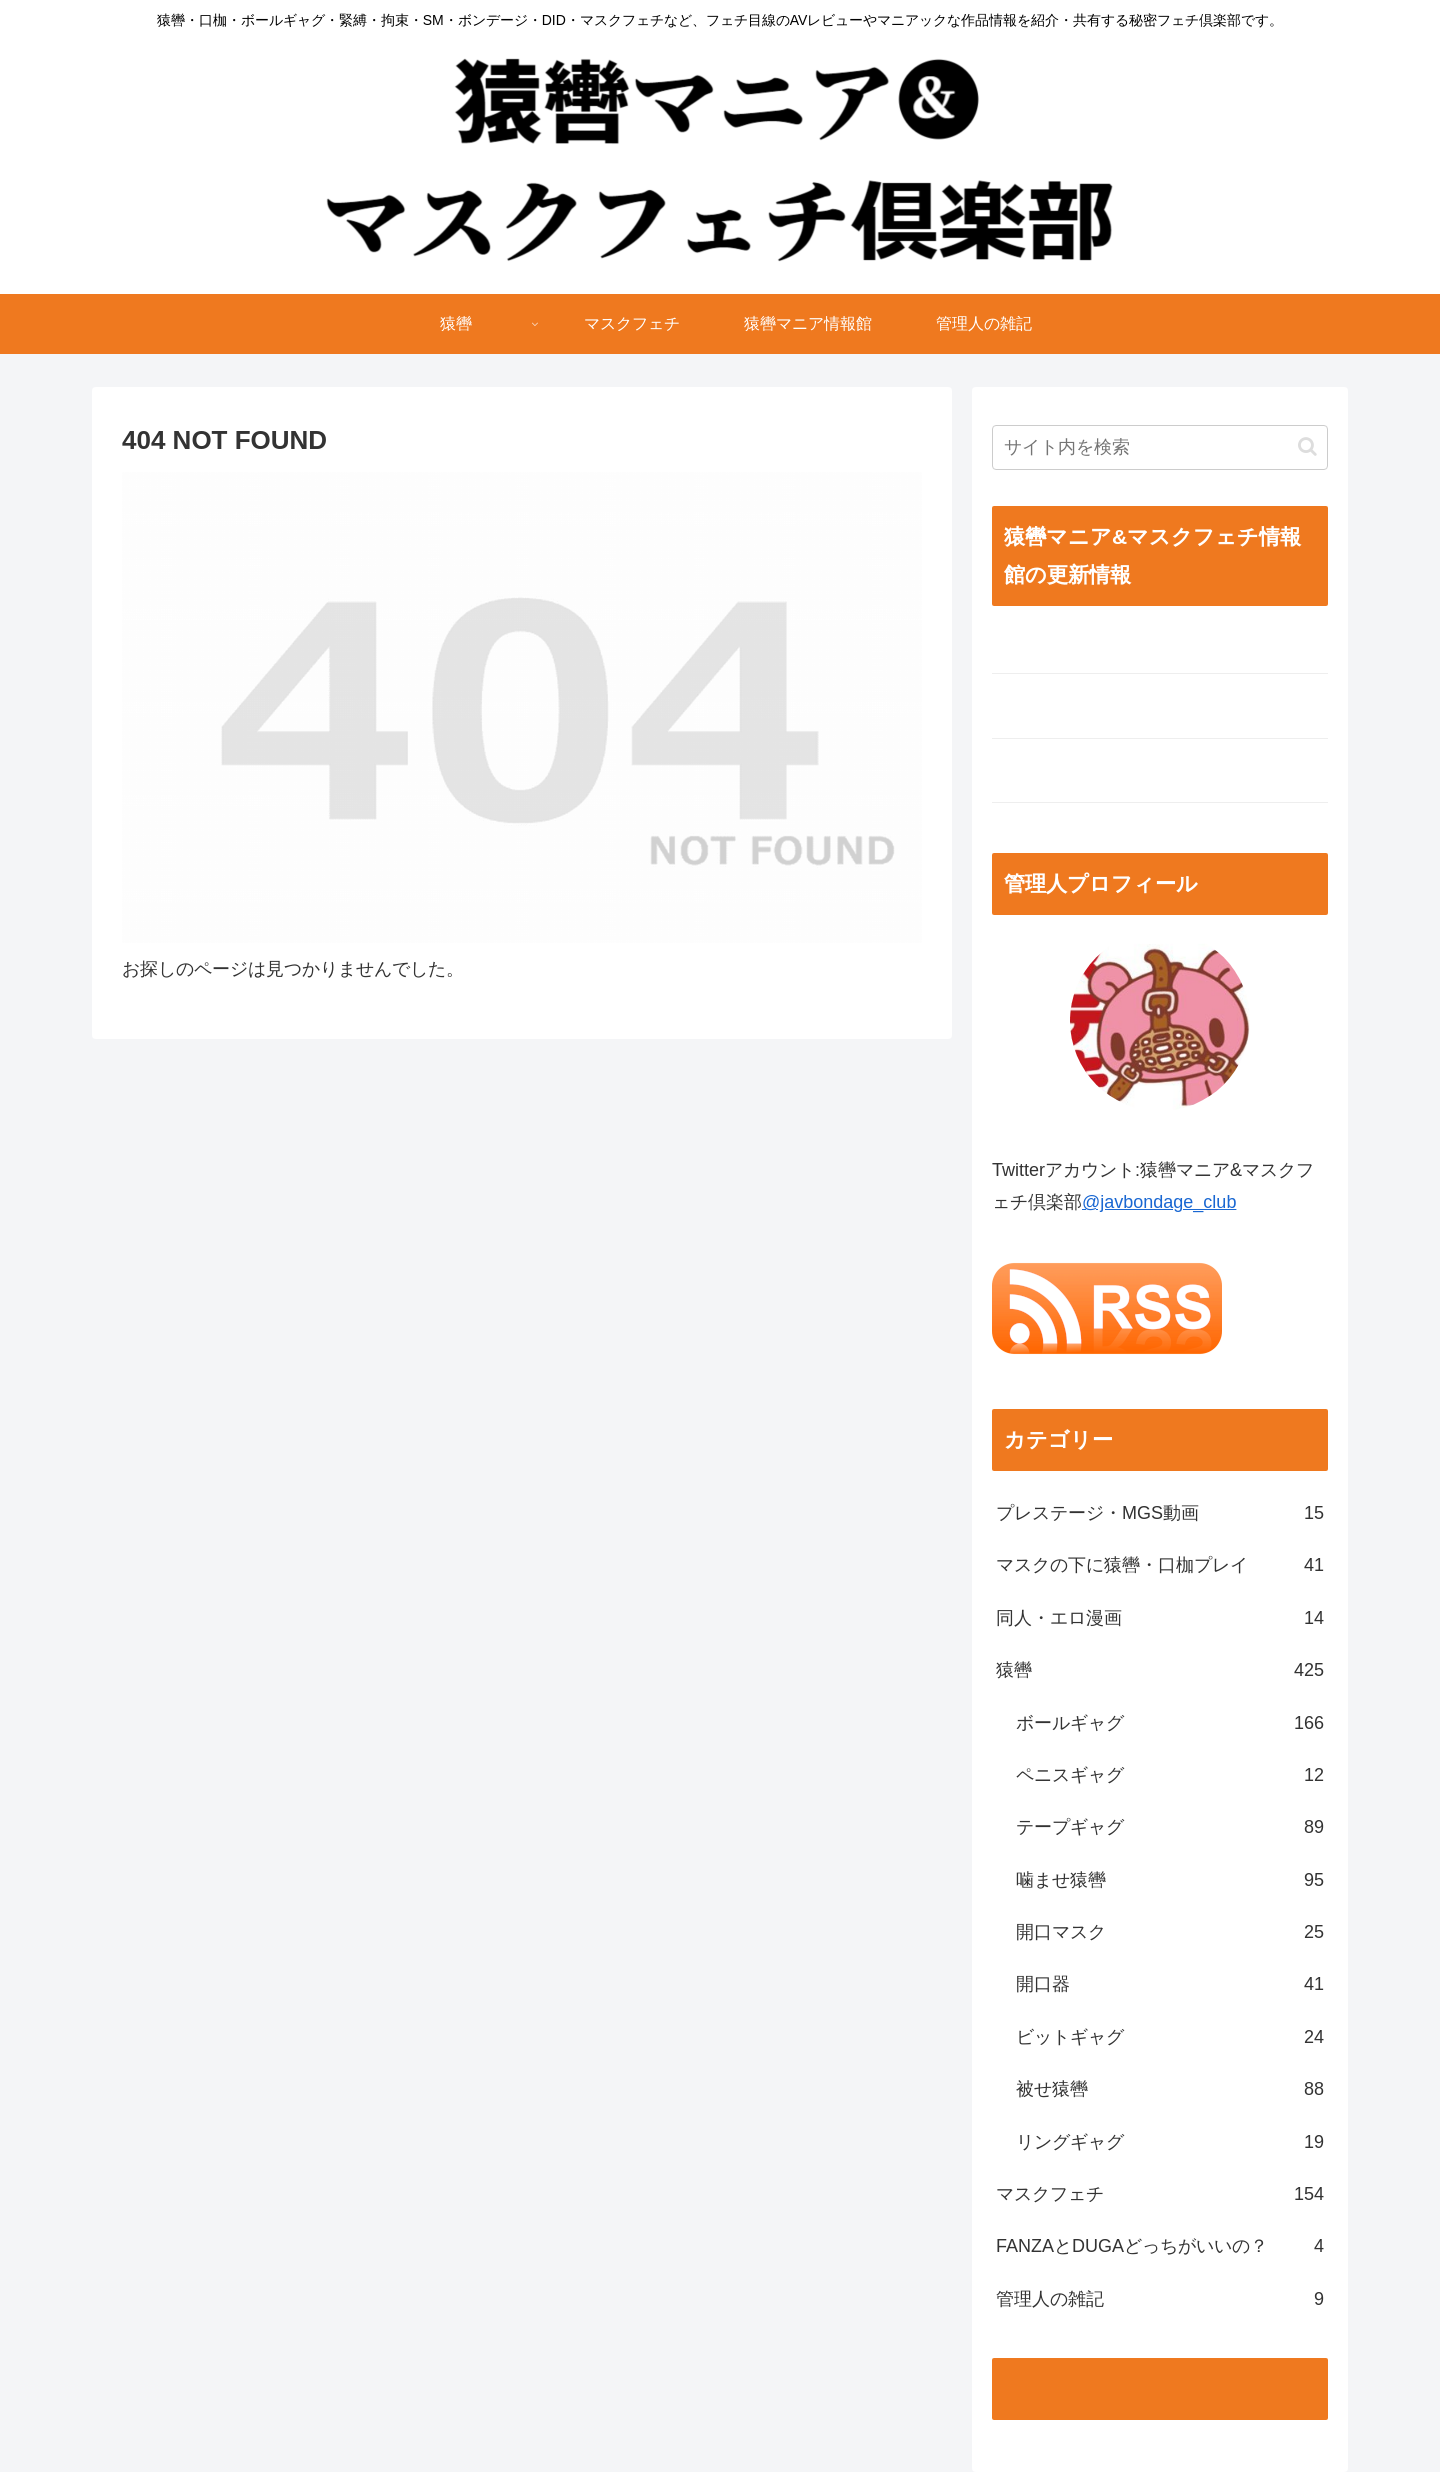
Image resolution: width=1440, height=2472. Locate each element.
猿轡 (1160, 1670)
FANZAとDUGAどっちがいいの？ (1160, 2246)
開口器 (1170, 1984)
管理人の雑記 (1160, 2299)
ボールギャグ (1170, 1723)
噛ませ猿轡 (1170, 1880)
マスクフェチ (1160, 2194)
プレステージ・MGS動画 (1160, 1513)
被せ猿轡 (1170, 2089)
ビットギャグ (1170, 2037)
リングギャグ (1170, 2142)
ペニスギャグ (1170, 1775)
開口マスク (1170, 1932)
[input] (1160, 447)
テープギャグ (1170, 1827)
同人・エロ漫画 (1160, 1618)
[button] (1307, 446)
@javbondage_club (1159, 1202)
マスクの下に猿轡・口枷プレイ (1160, 1565)
